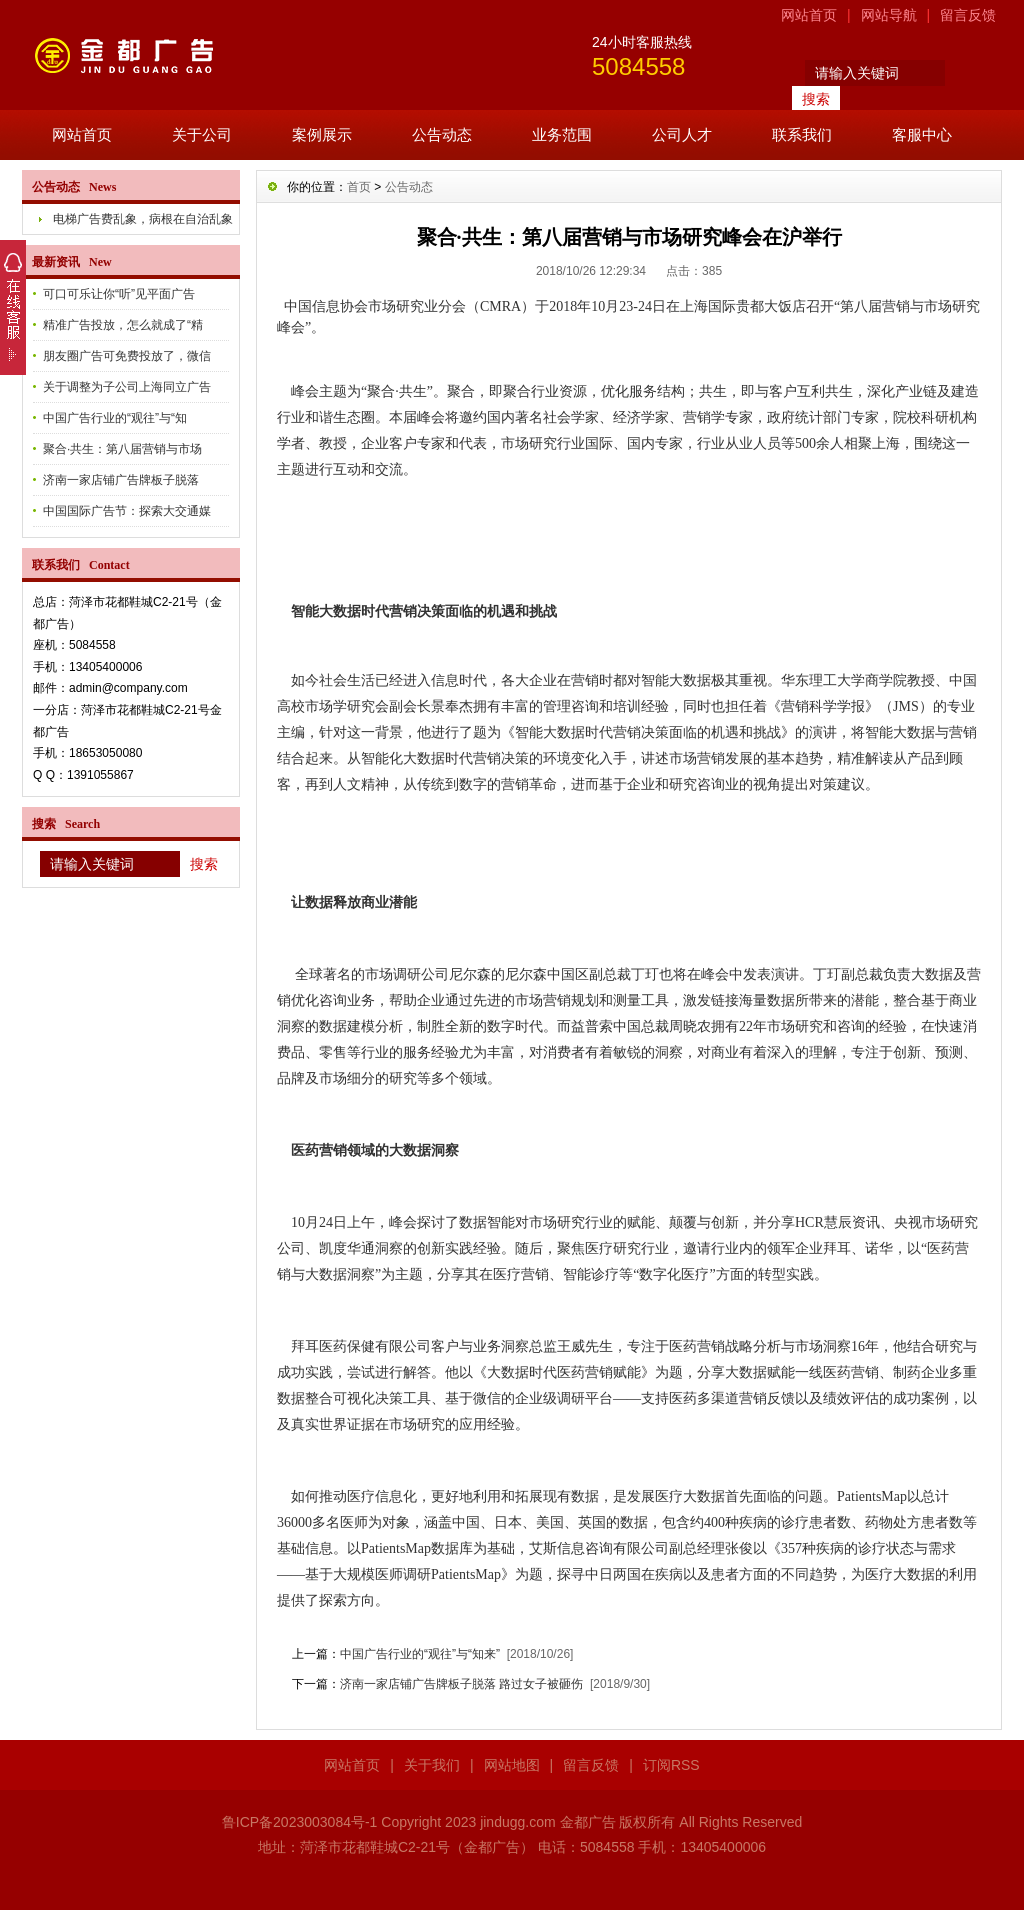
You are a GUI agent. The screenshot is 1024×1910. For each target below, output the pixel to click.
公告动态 (442, 134)
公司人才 (682, 134)
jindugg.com (518, 1822)
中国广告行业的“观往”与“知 (115, 418)
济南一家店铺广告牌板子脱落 (121, 480)
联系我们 (802, 134)
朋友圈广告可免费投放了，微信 (127, 356)
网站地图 (512, 1765)
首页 (359, 187)
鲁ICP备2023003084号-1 (300, 1822)
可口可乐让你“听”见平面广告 (119, 294)
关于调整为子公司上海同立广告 (127, 387)
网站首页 (809, 15)
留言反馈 (968, 15)
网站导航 (889, 15)
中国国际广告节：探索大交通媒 (127, 511)
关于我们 (432, 1765)
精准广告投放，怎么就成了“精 (123, 325)
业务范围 (562, 134)
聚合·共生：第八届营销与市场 (122, 449)
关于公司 (202, 134)
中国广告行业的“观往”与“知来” (420, 1654)
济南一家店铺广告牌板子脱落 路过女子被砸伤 (461, 1684)
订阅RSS (671, 1765)
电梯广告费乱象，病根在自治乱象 (143, 219)
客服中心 (922, 134)
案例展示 (322, 134)
